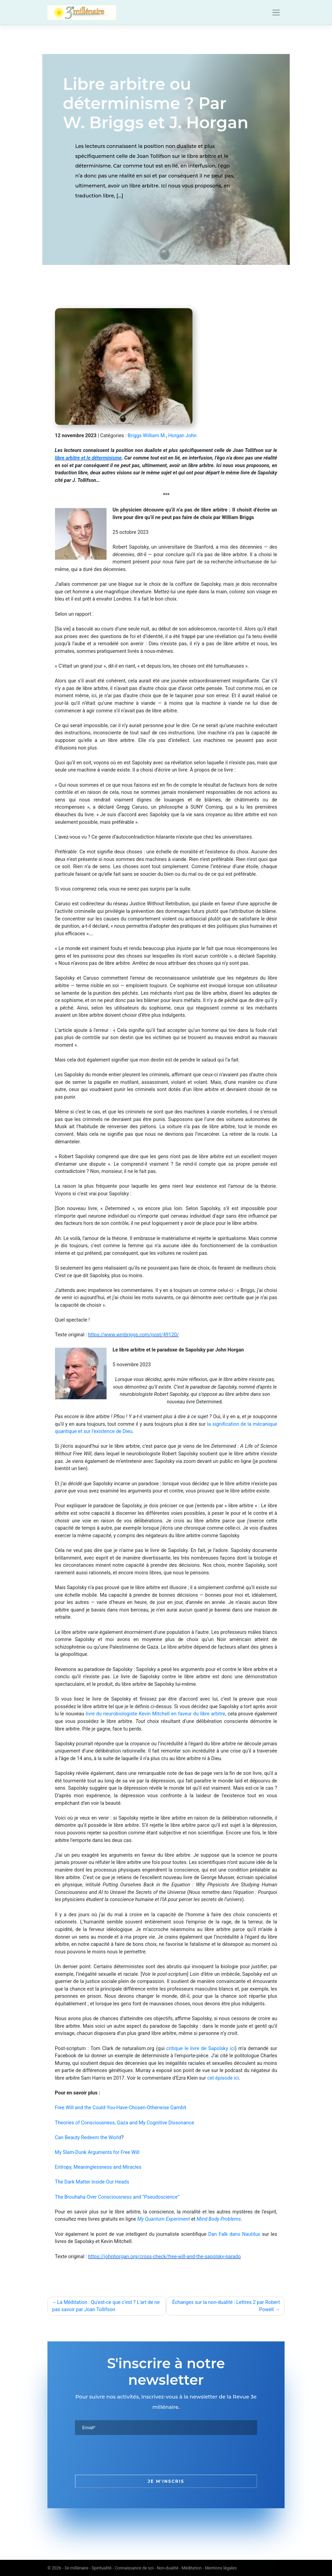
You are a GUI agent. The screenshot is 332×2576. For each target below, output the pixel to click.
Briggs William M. (147, 436)
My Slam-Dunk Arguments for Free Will (97, 2152)
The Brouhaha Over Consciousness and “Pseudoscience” (117, 2197)
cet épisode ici (223, 2078)
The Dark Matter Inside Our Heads (92, 2182)
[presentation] (127, 2455)
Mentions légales (221, 2568)
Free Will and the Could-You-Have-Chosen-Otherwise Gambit (120, 2108)
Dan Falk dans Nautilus (234, 2234)
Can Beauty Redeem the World (88, 2138)
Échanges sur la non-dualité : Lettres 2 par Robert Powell (226, 2306)
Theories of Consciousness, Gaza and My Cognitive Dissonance (124, 2123)
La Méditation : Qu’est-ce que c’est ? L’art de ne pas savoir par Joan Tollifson (106, 2306)
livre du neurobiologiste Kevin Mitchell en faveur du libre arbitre (155, 1714)
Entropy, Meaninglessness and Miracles (98, 2167)
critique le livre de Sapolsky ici (200, 2048)
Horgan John (182, 436)
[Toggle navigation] (276, 13)
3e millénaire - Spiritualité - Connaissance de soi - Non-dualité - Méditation (133, 2568)
